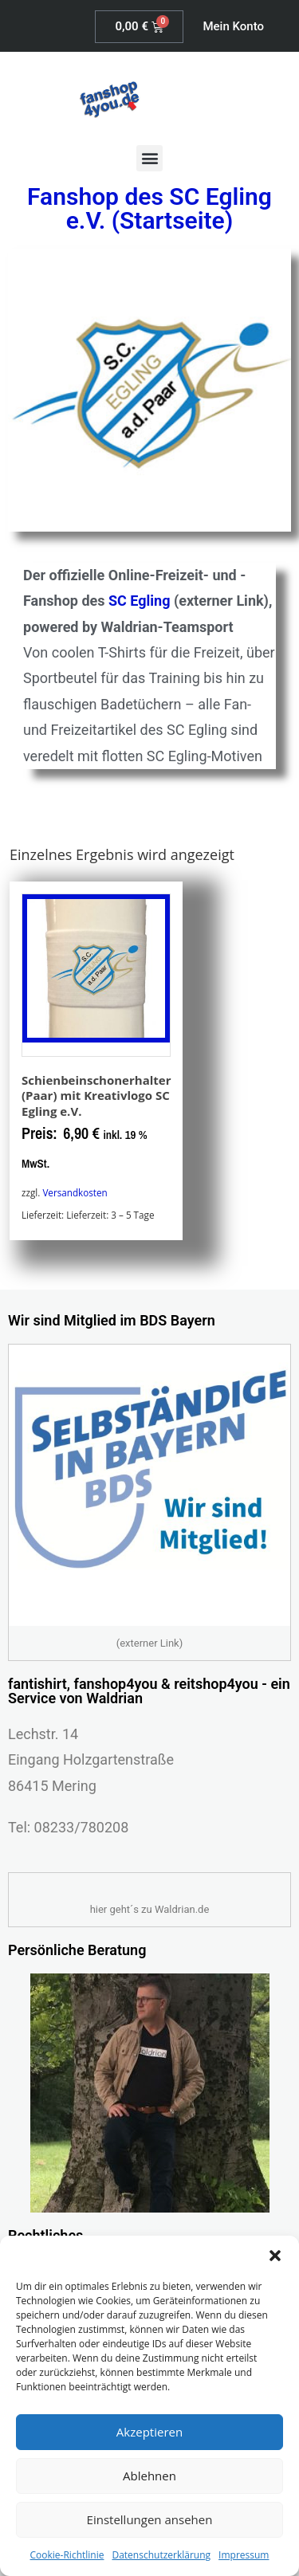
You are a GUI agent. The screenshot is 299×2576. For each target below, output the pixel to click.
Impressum (243, 2555)
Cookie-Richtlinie (67, 2555)
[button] (275, 2256)
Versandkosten (74, 1192)
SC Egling (139, 600)
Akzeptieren (149, 2432)
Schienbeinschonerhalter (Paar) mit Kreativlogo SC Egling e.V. (96, 1095)
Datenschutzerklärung (161, 2555)
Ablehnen (149, 2476)
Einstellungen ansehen (150, 2519)
